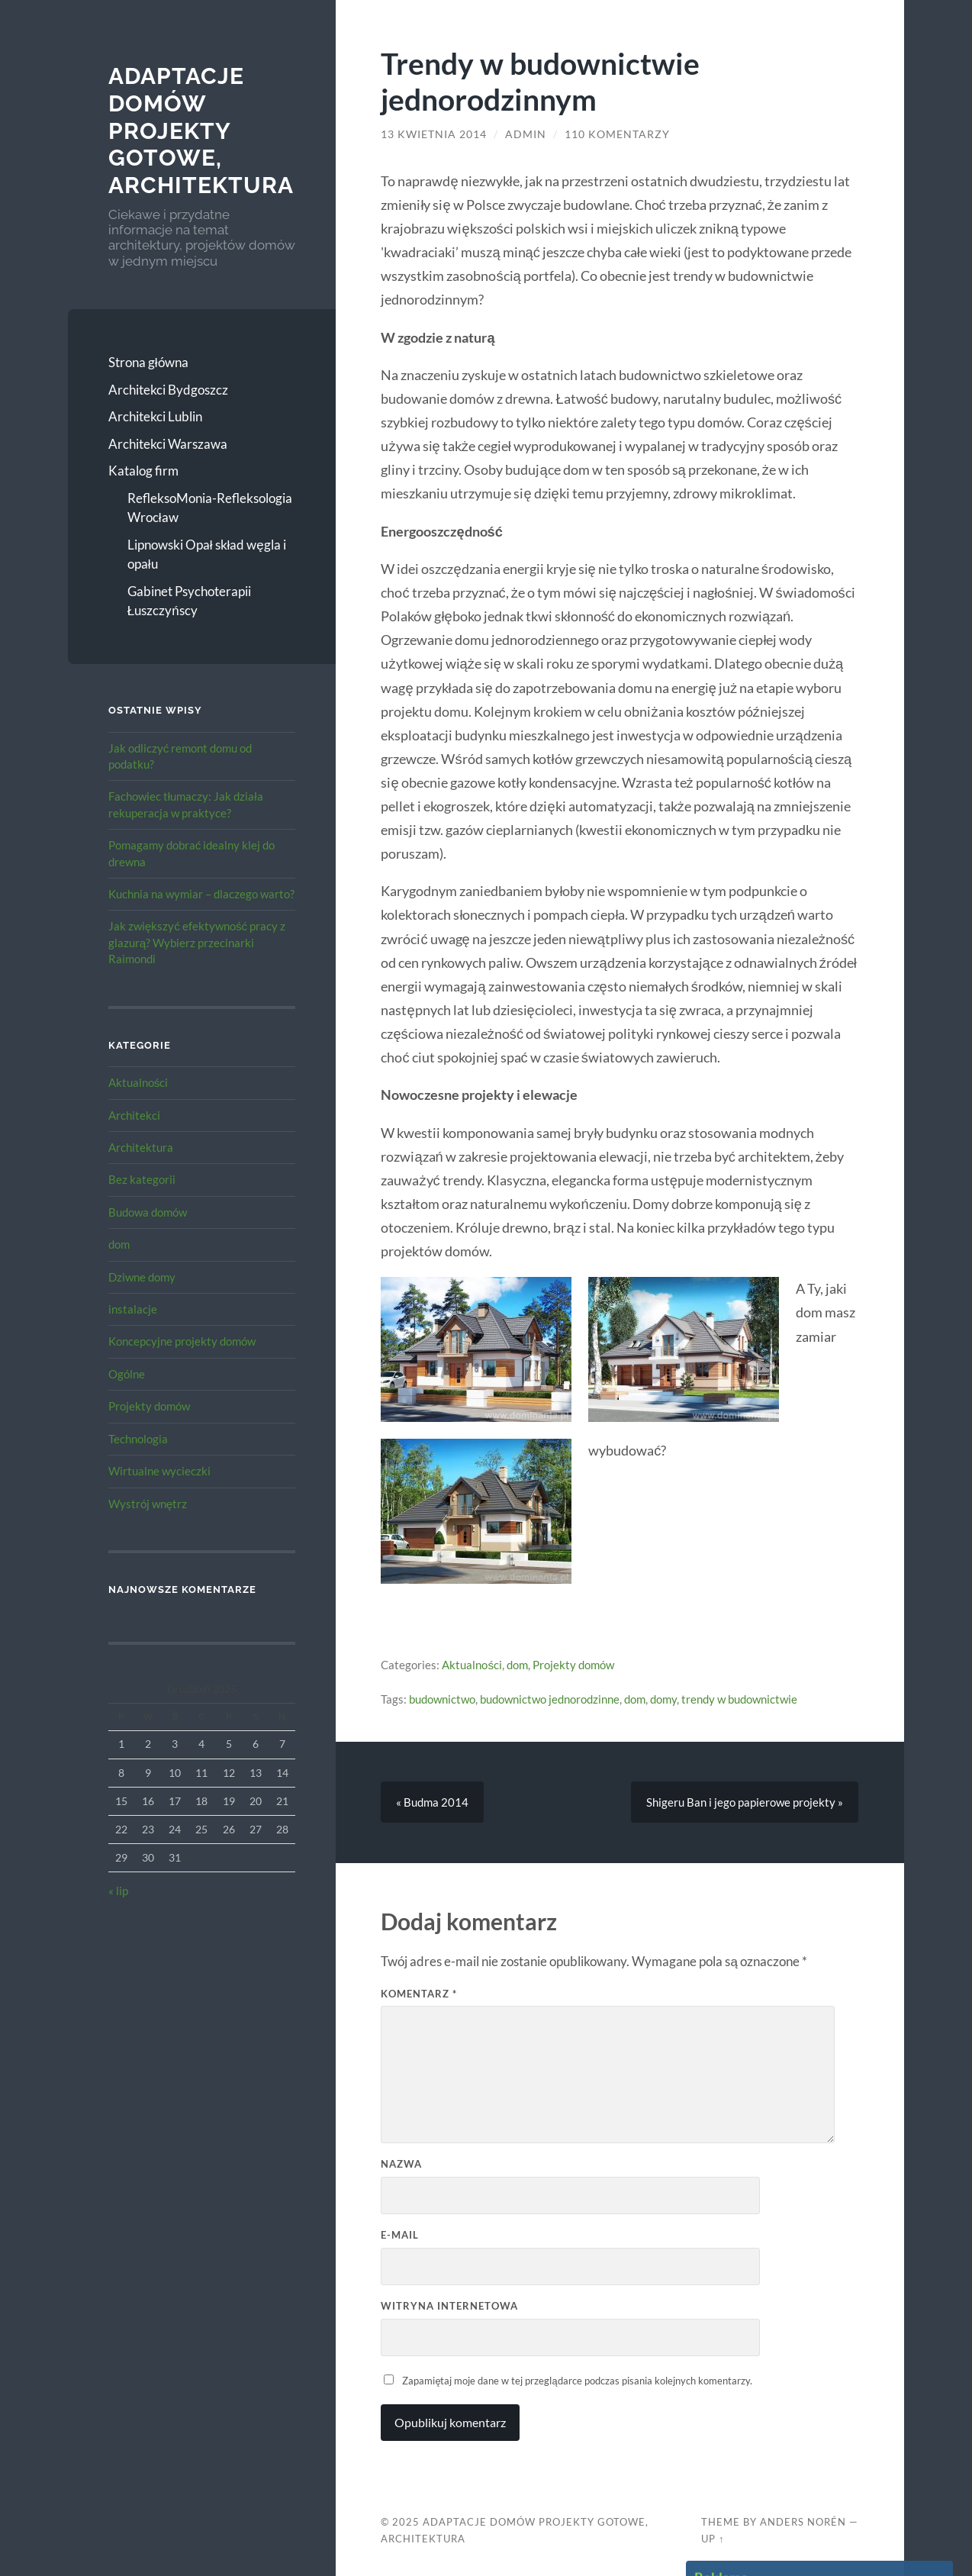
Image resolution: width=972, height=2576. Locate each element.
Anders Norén (803, 2522)
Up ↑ (712, 2538)
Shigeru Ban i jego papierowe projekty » (744, 1802)
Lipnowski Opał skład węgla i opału (206, 554)
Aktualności (138, 1082)
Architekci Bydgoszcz (168, 390)
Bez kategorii (141, 1179)
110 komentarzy (617, 134)
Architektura (140, 1147)
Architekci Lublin (155, 416)
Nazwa (401, 2164)
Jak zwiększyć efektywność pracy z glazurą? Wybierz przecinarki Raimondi (196, 942)
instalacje (132, 1309)
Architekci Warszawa (167, 444)
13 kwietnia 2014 (434, 134)
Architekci (134, 1115)
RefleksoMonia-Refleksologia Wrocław (209, 508)
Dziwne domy (141, 1277)
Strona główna (148, 362)
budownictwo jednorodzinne (550, 1699)
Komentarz (419, 1994)
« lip (118, 1890)
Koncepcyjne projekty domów (182, 1341)
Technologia (138, 1439)
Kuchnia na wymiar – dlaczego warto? (201, 894)
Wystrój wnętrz (148, 1503)
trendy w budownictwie (739, 1699)
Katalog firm (143, 471)
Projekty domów (149, 1406)
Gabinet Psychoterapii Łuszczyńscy (189, 601)
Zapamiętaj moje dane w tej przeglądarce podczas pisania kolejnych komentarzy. (577, 2380)
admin (525, 134)
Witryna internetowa (449, 2306)
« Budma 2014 (432, 1802)
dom (119, 1244)
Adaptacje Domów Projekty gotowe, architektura (201, 130)
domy (663, 1699)
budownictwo (442, 1699)
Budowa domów (147, 1212)
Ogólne (126, 1374)
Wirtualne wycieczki (159, 1471)
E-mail (400, 2235)
